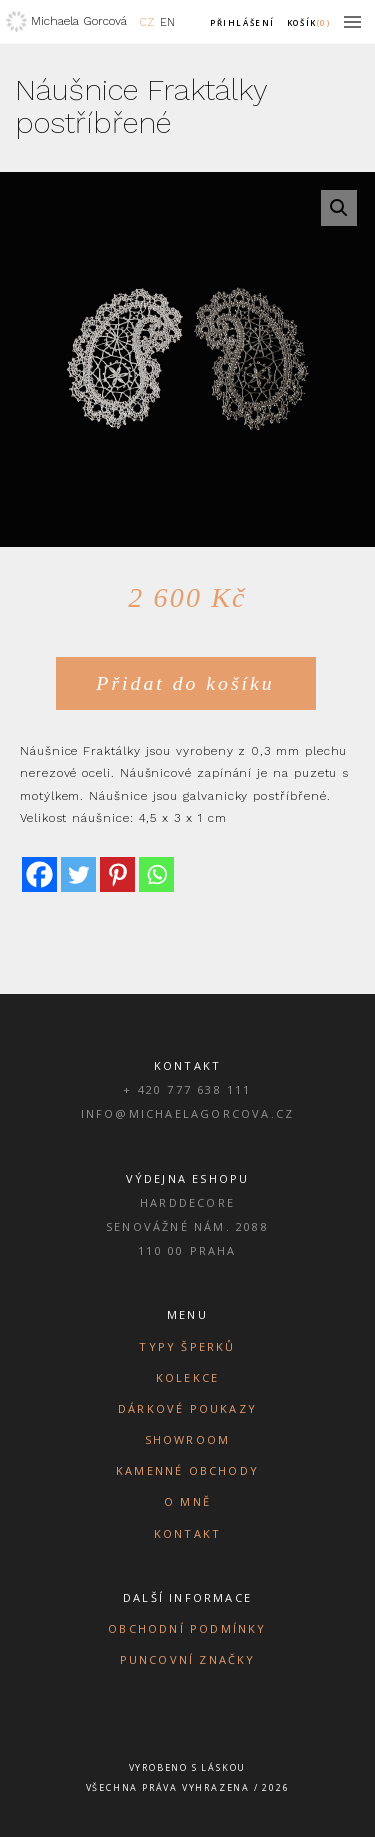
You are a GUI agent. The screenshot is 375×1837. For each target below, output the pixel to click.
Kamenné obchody (187, 1470)
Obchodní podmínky (187, 1628)
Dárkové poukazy (187, 1408)
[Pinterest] (117, 874)
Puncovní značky (188, 1659)
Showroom (188, 1439)
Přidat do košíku (185, 683)
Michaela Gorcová (79, 21)
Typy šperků (187, 1346)
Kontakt (187, 1533)
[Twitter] (78, 874)
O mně (187, 1501)
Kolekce (187, 1377)
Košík (308, 22)
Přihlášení (242, 22)
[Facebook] (39, 874)
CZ (147, 22)
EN (167, 22)
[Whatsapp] (156, 874)
